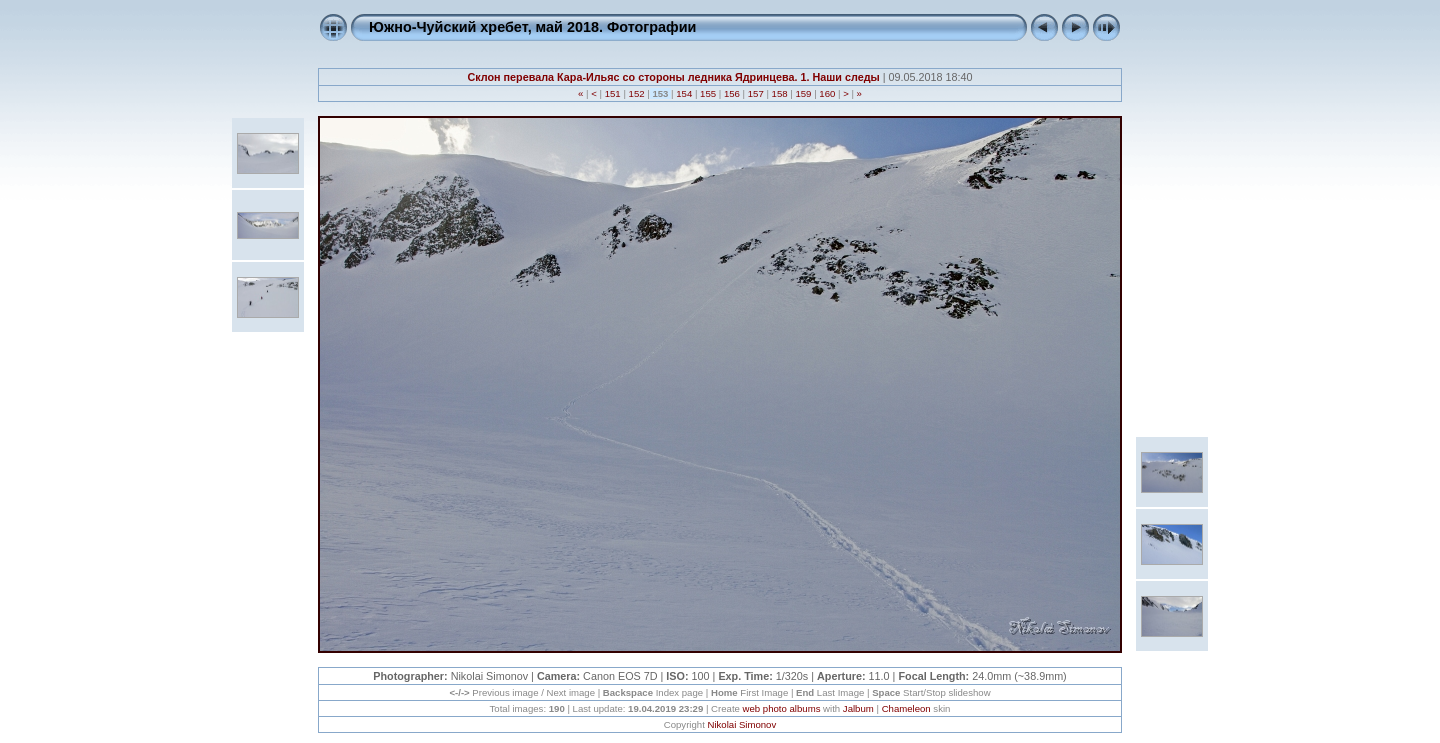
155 (707, 93)
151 (612, 93)
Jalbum (858, 708)
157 (755, 93)
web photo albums (782, 708)
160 (827, 93)
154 (684, 93)
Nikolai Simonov (741, 724)
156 (731, 93)
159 (803, 93)
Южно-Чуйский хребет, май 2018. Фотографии (532, 27)
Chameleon (906, 708)
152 (636, 93)
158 (779, 93)
